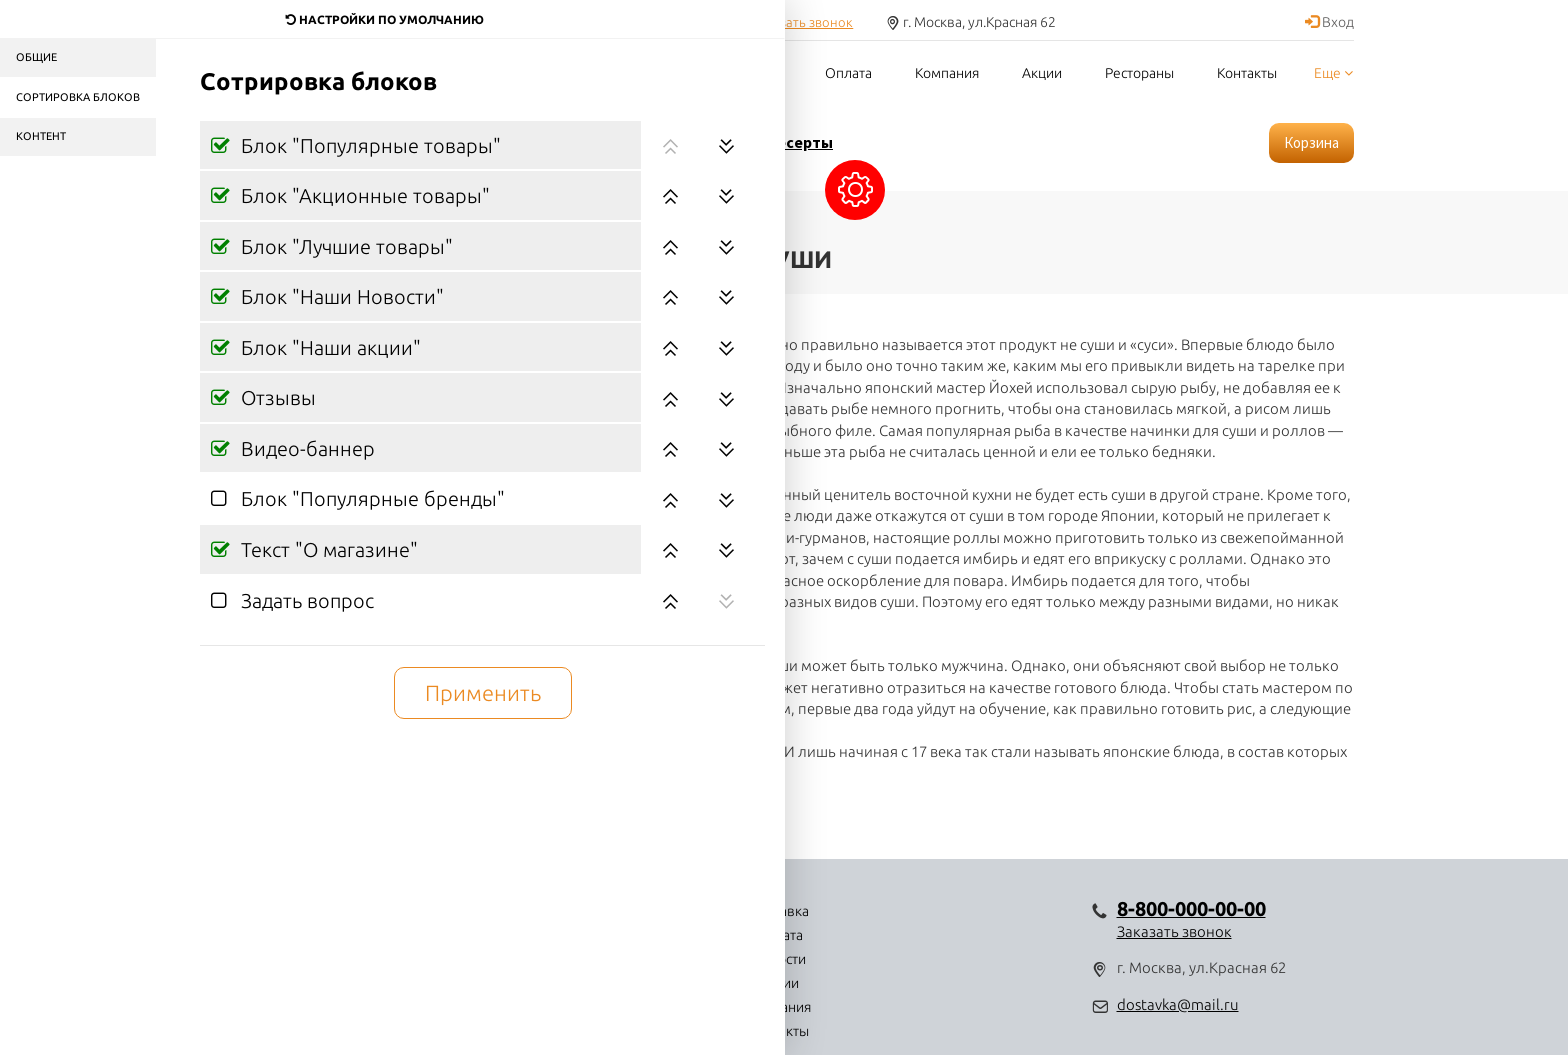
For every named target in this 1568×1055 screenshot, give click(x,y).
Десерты (799, 142)
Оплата (848, 73)
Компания (947, 73)
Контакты (1247, 73)
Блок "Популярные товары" (368, 145)
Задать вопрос (305, 600)
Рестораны (1139, 73)
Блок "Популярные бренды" (370, 498)
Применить (483, 692)
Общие (36, 57)
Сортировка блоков (78, 97)
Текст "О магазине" (327, 549)
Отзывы (276, 397)
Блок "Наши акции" (328, 347)
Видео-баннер (305, 448)
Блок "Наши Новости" (340, 296)
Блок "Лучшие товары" (344, 246)
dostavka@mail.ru (1178, 1004)
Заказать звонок (802, 22)
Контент (41, 136)
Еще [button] (1333, 73)
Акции (1042, 73)
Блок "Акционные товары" (363, 195)
